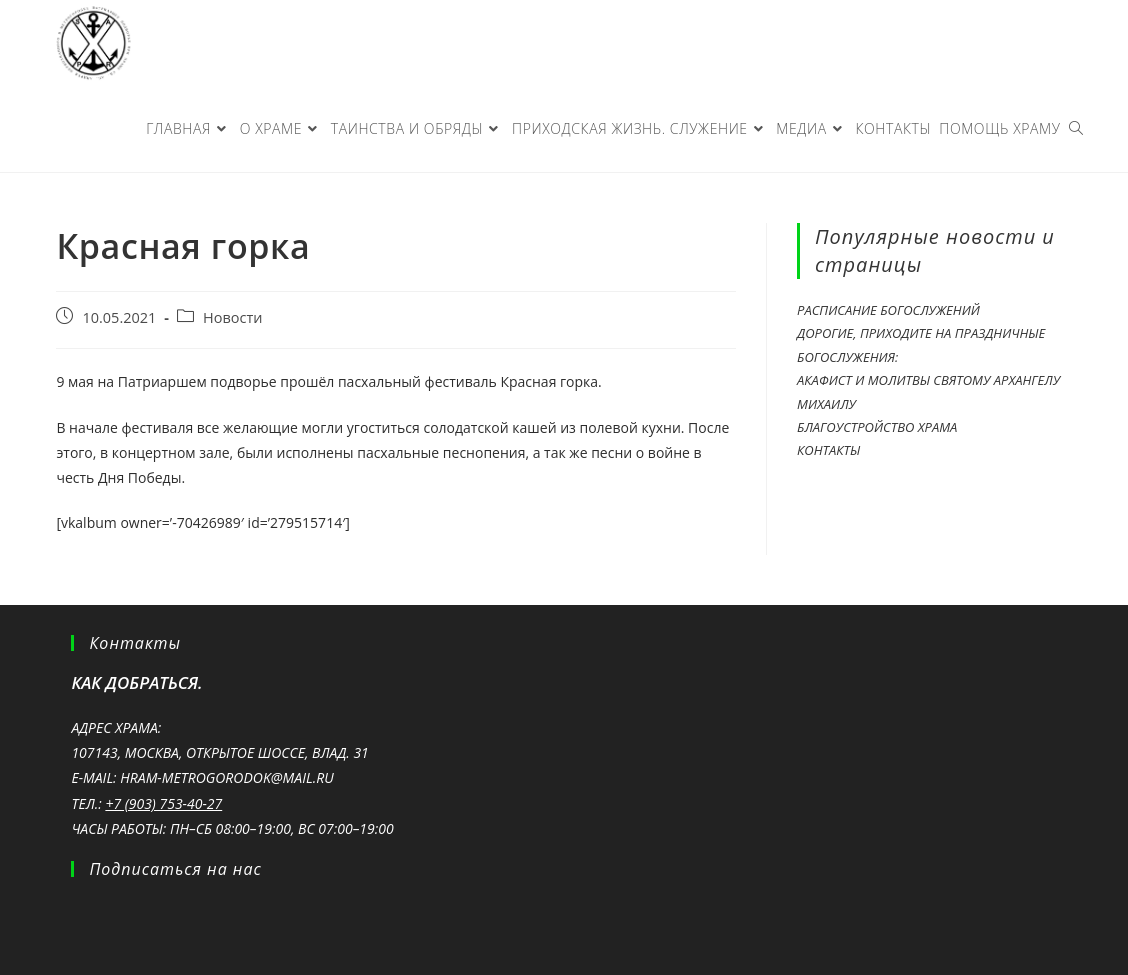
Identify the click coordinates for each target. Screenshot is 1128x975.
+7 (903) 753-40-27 (163, 803)
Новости (232, 317)
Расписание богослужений (888, 310)
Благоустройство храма (877, 427)
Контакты (828, 450)
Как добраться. (136, 682)
